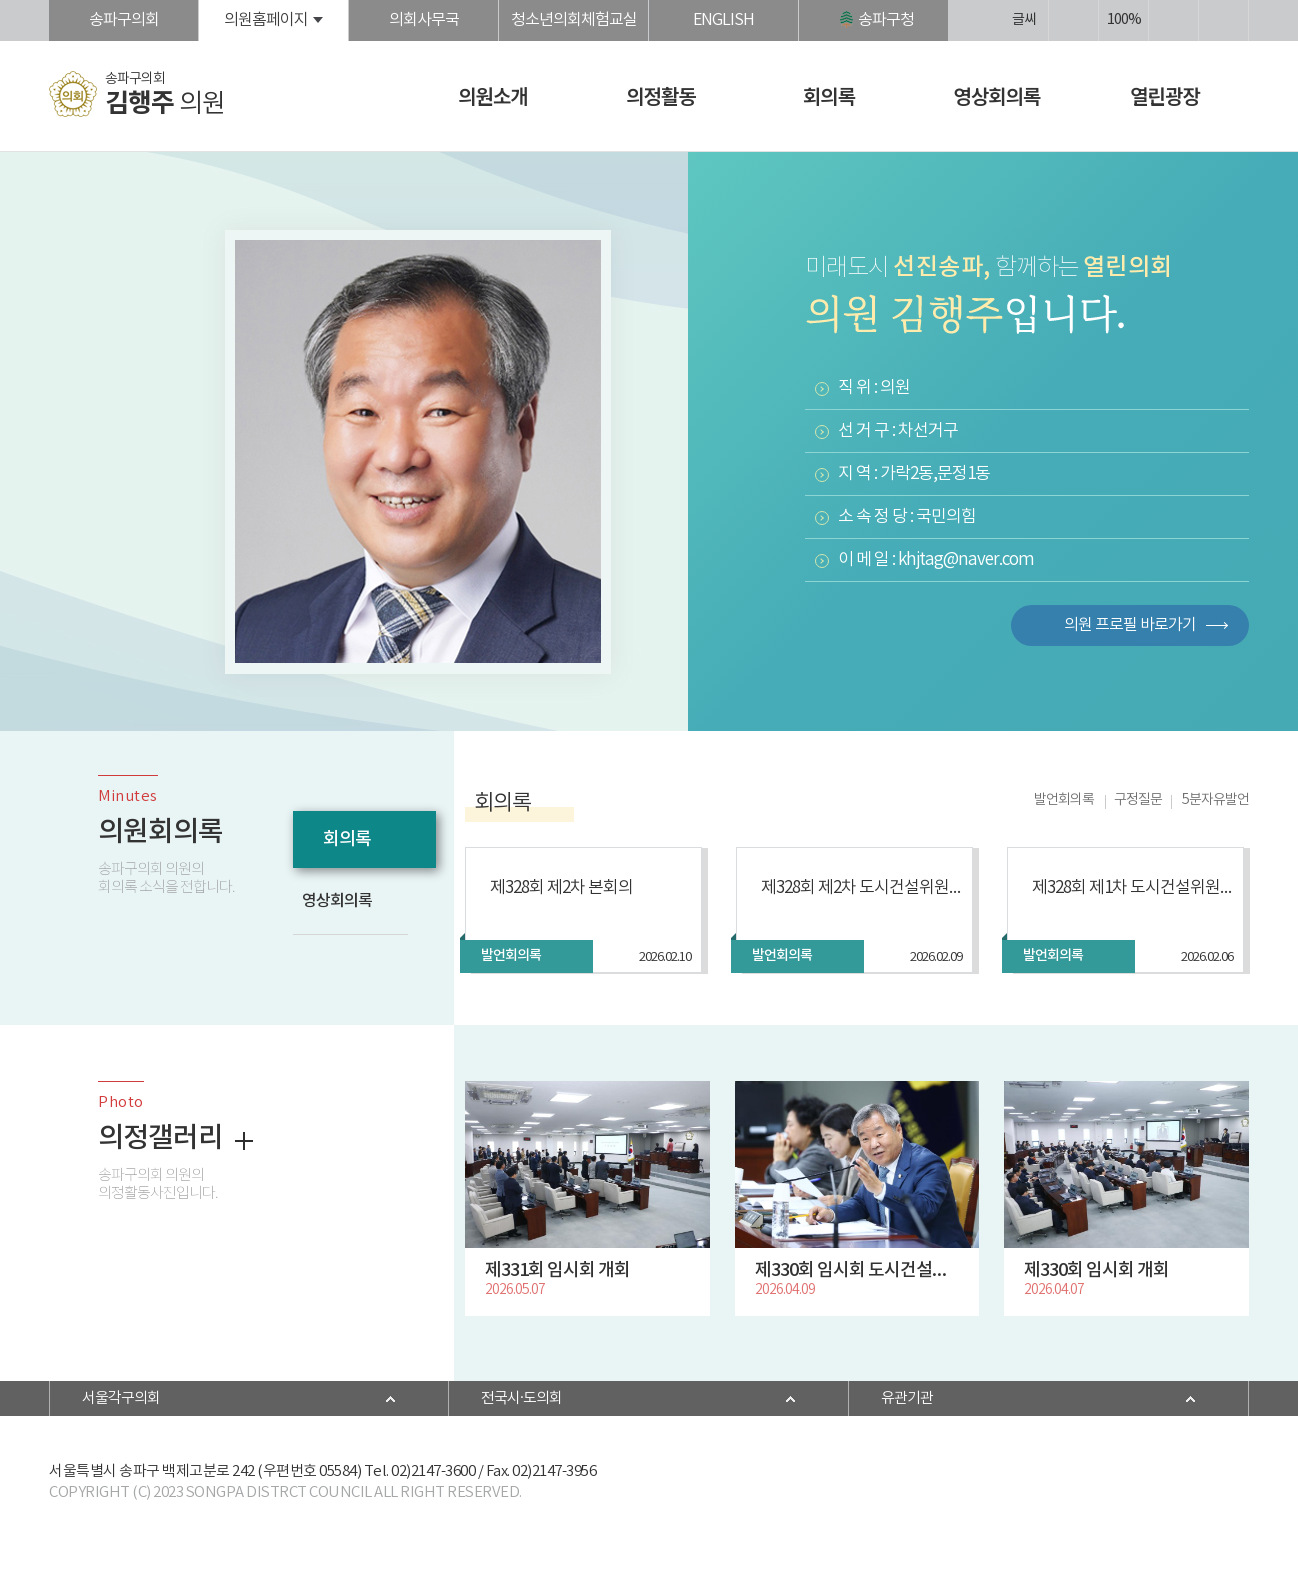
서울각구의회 (121, 1398)
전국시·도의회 (521, 1398)
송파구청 (886, 20)
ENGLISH (723, 20)
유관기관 (907, 1398)
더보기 (244, 1141)
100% (1124, 20)
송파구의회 (124, 20)
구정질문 (1138, 800)
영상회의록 (997, 95)
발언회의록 (1064, 800)
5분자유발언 (1215, 800)
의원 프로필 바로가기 (1130, 625)
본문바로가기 (0, 0)
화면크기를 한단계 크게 (1073, 20)
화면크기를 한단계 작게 (1173, 20)
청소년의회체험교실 (574, 20)
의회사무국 (424, 20)
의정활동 (661, 95)
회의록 (829, 95)
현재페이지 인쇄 (1223, 20)
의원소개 (493, 95)
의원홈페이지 (266, 20)
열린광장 (1165, 95)
